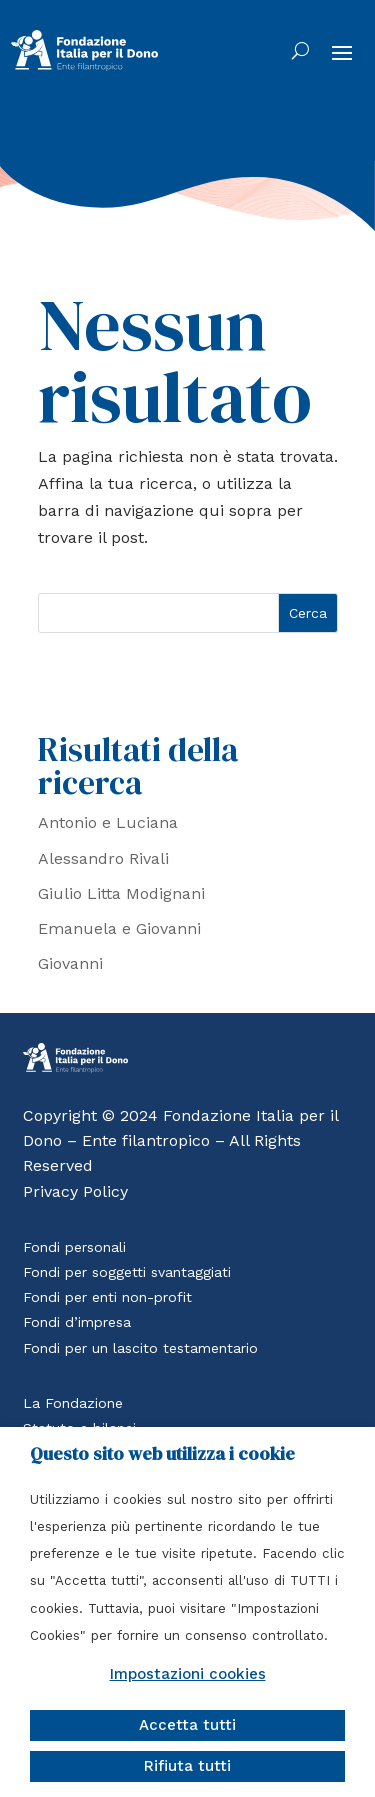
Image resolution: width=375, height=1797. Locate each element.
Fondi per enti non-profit (107, 1297)
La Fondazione (73, 1403)
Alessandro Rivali (103, 858)
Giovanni (70, 963)
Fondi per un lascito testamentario (140, 1348)
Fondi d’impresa (77, 1322)
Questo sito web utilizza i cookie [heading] (162, 1454)
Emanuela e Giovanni (119, 928)
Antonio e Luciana (108, 822)
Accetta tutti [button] (187, 1725)
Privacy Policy (75, 1191)
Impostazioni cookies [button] (188, 1674)
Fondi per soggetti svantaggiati (127, 1272)
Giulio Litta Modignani (121, 893)
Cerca (308, 613)
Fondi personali (74, 1247)
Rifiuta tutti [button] (187, 1766)
